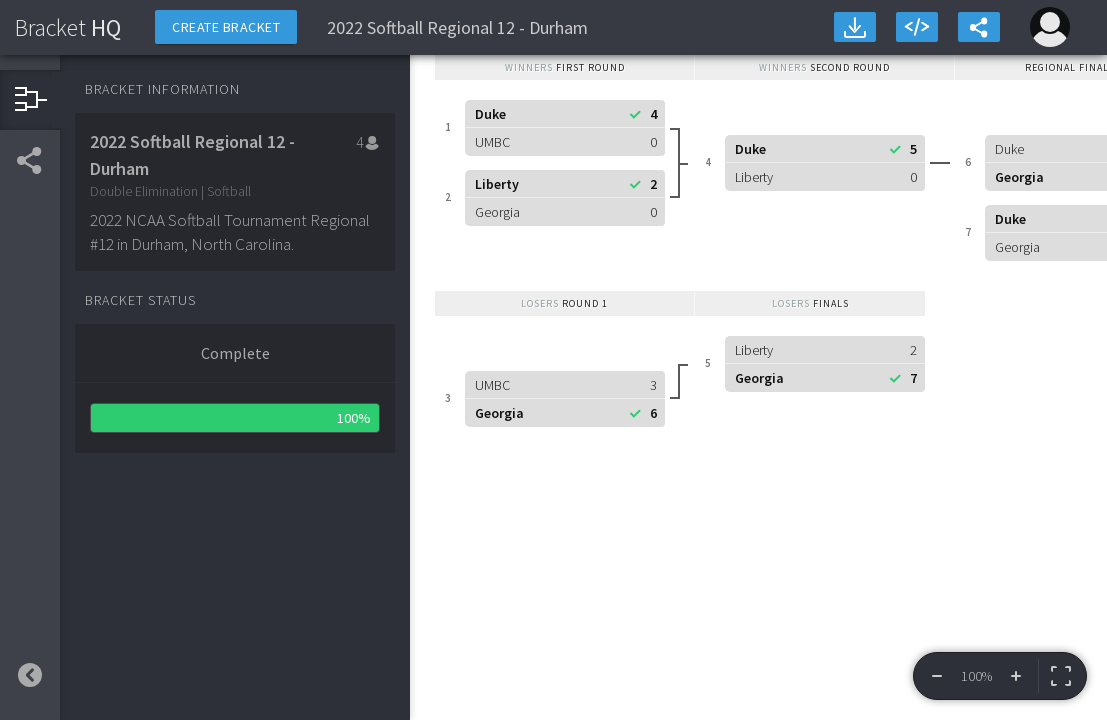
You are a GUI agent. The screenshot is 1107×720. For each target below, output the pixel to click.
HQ (68, 27)
